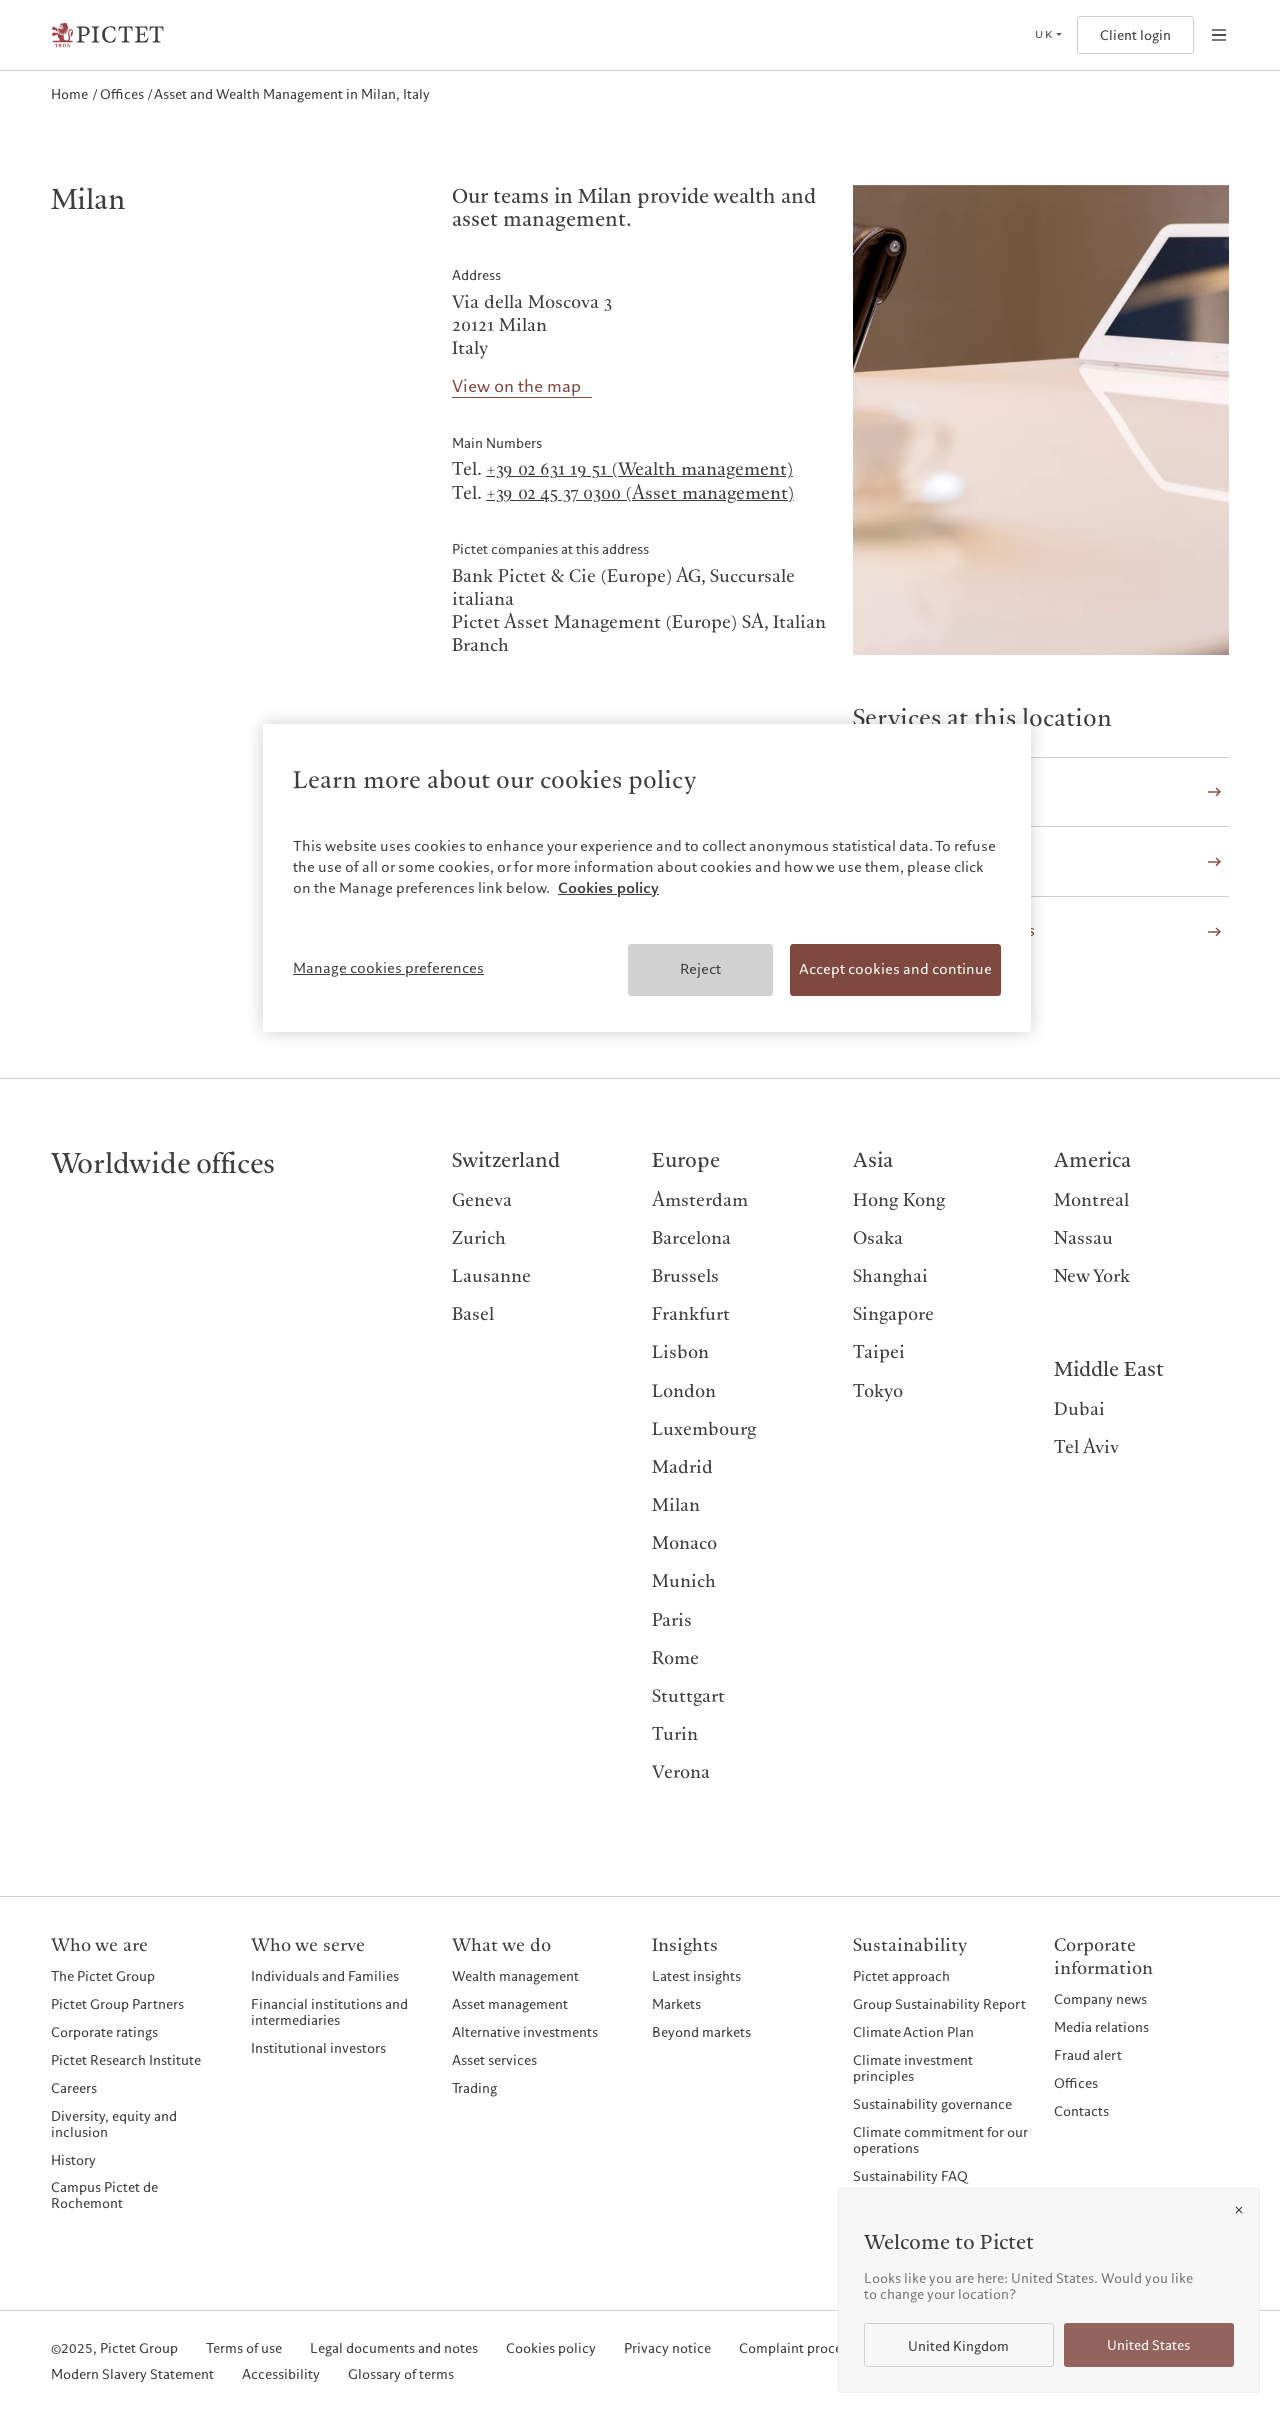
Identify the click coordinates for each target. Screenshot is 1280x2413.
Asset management (510, 2004)
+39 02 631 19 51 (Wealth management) (639, 469)
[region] (647, 878)
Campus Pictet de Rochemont (104, 2195)
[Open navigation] (1219, 35)
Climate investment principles (913, 2068)
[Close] (1239, 2210)
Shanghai (890, 1276)
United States (1148, 2345)
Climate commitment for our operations (940, 2140)
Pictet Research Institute (126, 2060)
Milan (676, 1505)
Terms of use (244, 2349)
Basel (473, 1314)
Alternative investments (525, 2032)
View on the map (516, 387)
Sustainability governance (932, 2104)
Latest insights (696, 1976)
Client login (1135, 35)
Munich (684, 1581)
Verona (681, 1772)
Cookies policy (551, 2349)
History (73, 2160)
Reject (700, 969)
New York (1092, 1276)
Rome (675, 1658)
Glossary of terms (401, 2375)
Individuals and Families (325, 1976)
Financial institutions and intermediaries (329, 2012)
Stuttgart (688, 1696)
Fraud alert (1088, 2055)
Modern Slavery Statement (132, 2375)
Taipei (879, 1352)
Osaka (878, 1238)
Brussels (685, 1276)
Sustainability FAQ (910, 2176)
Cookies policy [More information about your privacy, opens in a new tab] (608, 888)
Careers (74, 2088)
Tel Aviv (1086, 1447)
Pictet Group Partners (117, 2004)
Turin (675, 1734)
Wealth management (515, 1976)
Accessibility (281, 2375)
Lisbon (680, 1352)
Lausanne (491, 1276)
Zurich (479, 1238)
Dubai (1079, 1409)
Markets (676, 2004)
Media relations (1101, 2027)
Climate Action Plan (913, 2032)
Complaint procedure (804, 2349)
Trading (474, 2088)
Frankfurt (691, 1314)
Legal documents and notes (394, 2349)
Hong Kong (899, 1200)
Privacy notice (667, 2349)
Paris (672, 1620)
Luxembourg (704, 1429)
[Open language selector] (1048, 35)
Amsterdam (700, 1200)
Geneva (482, 1200)
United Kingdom (958, 2346)
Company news (1100, 1999)
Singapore (893, 1314)
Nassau (1083, 1238)
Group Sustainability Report (939, 2004)
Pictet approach (901, 1976)
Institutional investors (318, 2048)
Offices (1076, 2083)
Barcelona (691, 1238)
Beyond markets (701, 2032)
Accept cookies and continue (895, 969)
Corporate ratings (104, 2032)
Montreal (1091, 1200)
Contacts (1081, 2111)
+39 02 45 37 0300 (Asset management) (640, 493)
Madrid (682, 1467)
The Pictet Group (103, 1976)
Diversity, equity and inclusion (114, 2124)
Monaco (684, 1543)
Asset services (494, 2060)
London (684, 1391)
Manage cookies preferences (388, 968)
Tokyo (878, 1391)
